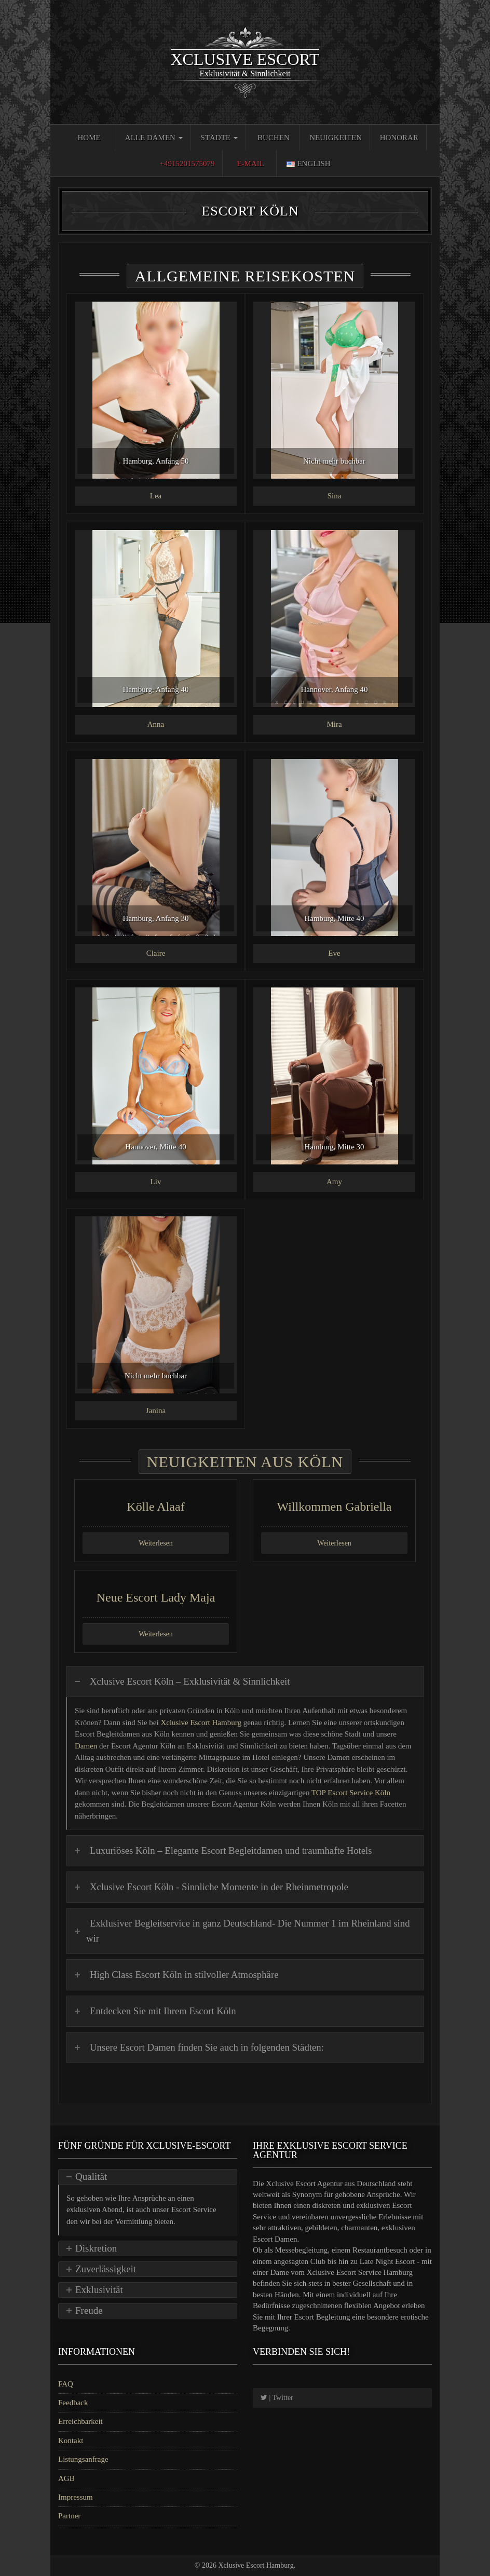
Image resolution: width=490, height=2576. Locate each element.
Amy (334, 1181)
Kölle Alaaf (155, 1506)
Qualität (91, 2176)
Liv (156, 1181)
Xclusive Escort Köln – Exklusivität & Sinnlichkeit (190, 1681)
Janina (156, 1410)
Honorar (399, 137)
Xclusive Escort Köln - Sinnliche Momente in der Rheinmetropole (219, 1886)
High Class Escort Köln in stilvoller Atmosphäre (184, 1974)
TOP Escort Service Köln (350, 1792)
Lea (155, 496)
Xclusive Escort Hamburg (201, 1722)
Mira (334, 724)
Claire (156, 953)
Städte (218, 137)
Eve (334, 953)
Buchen (273, 137)
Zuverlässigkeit (105, 2268)
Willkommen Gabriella (334, 1506)
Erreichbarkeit (80, 2421)
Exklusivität (99, 2289)
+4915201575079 (186, 163)
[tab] (245, 1681)
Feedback (73, 2402)
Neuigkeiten (335, 137)
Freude (89, 2310)
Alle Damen (154, 137)
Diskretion (96, 2248)
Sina (335, 496)
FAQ (65, 2384)
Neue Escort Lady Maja (156, 1597)
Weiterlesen (156, 1543)
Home (88, 137)
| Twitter (277, 2398)
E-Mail (250, 163)
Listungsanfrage (83, 2459)
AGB (66, 2478)
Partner (69, 2516)
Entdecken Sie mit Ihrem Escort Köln (163, 2010)
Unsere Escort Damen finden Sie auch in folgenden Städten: (207, 2047)
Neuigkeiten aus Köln (245, 1461)
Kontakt (70, 2440)
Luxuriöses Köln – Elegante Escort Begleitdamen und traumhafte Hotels (231, 1850)
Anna (156, 724)
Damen (86, 1746)
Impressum (75, 2497)
